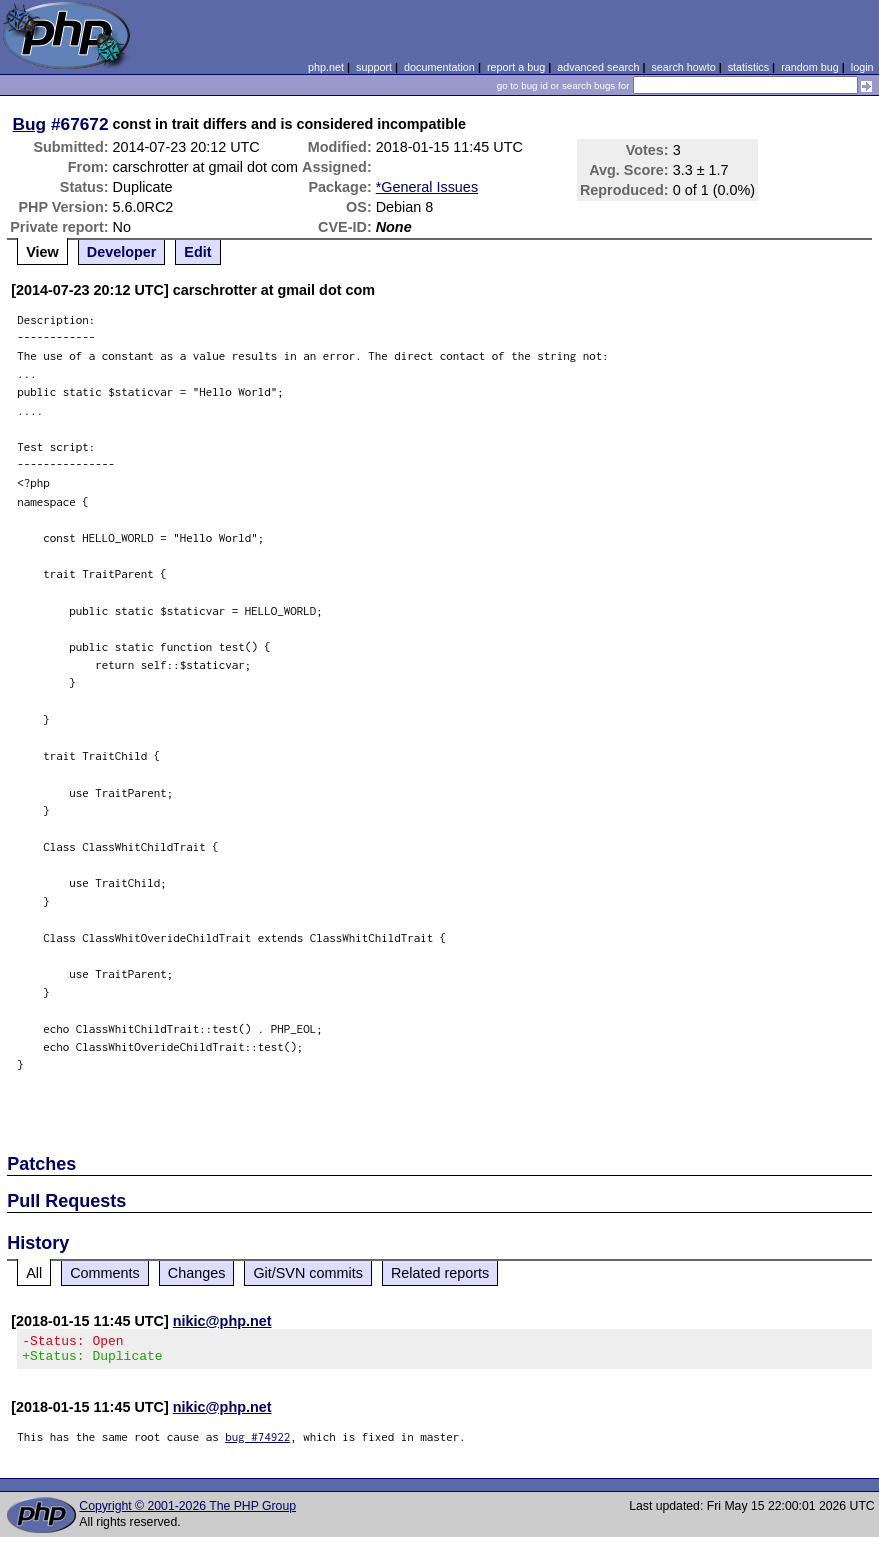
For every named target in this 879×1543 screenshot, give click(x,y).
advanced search (598, 67)
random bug (810, 67)
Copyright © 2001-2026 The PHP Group (187, 1512)
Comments (105, 1273)
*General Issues (427, 187)
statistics (748, 67)
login (862, 67)
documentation (439, 67)
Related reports (440, 1273)
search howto (683, 67)
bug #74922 (257, 1442)
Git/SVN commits (308, 1273)
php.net (326, 67)
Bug (30, 124)
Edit (197, 252)
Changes (197, 1273)
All (34, 1273)
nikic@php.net (222, 1321)
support (374, 67)
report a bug (516, 67)
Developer (122, 252)
